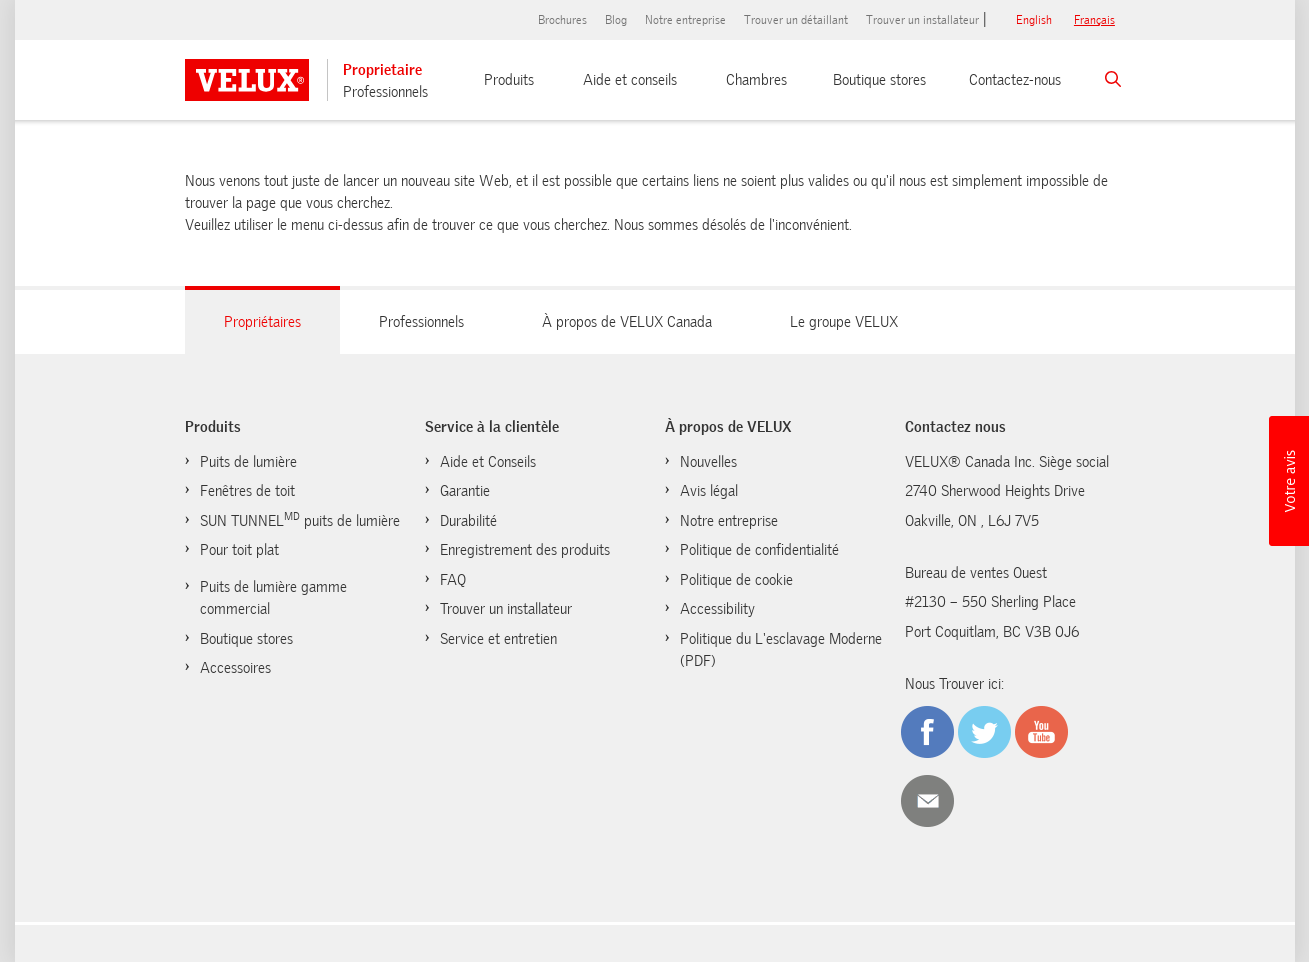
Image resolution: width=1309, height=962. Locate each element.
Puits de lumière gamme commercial (273, 598)
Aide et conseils (630, 80)
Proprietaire (382, 70)
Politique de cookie (736, 580)
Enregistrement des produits (525, 550)
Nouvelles (708, 462)
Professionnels (385, 92)
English (1034, 20)
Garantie (465, 491)
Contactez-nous (1015, 80)
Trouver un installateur (922, 20)
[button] (1289, 481)
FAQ (453, 580)
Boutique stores (879, 80)
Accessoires (235, 668)
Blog (616, 20)
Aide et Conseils (488, 462)
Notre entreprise (685, 20)
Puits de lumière (248, 462)
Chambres (756, 80)
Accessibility (717, 609)
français (1094, 20)
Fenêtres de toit (247, 491)
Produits (509, 80)
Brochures (562, 20)
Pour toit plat (239, 550)
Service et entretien (498, 639)
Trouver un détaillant (796, 20)
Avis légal (709, 491)
